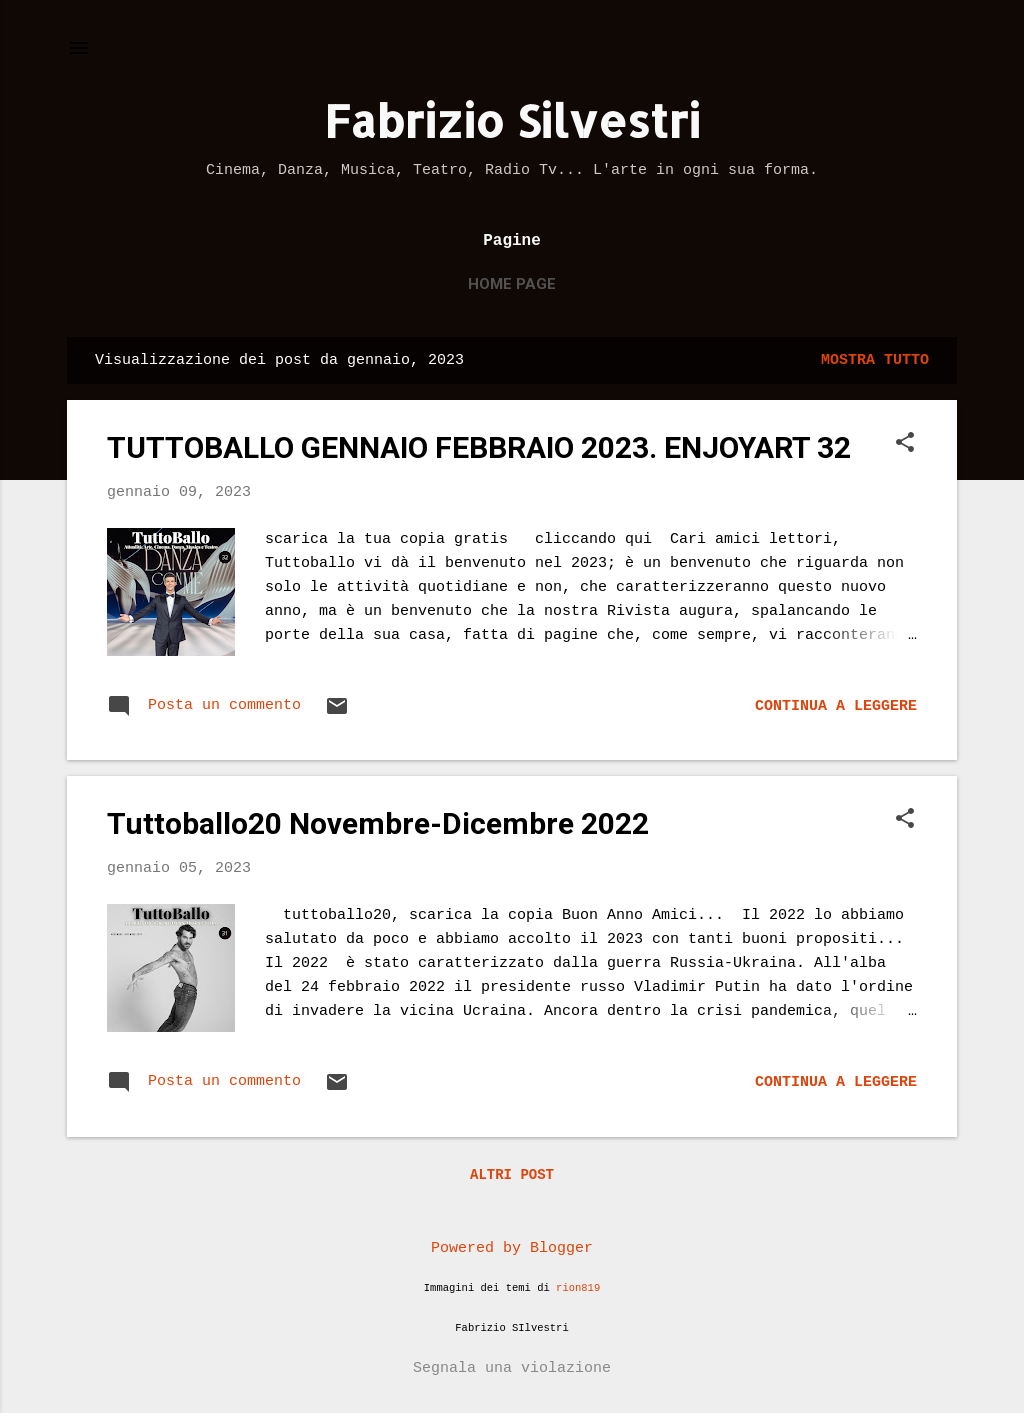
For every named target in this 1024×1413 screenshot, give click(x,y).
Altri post (512, 1175)
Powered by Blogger (512, 1248)
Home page (512, 284)
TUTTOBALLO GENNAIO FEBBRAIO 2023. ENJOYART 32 (479, 447)
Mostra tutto (875, 360)
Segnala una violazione (512, 1368)
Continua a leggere (836, 706)
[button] (905, 444)
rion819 (578, 1288)
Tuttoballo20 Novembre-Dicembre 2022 (378, 823)
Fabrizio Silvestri (512, 120)
